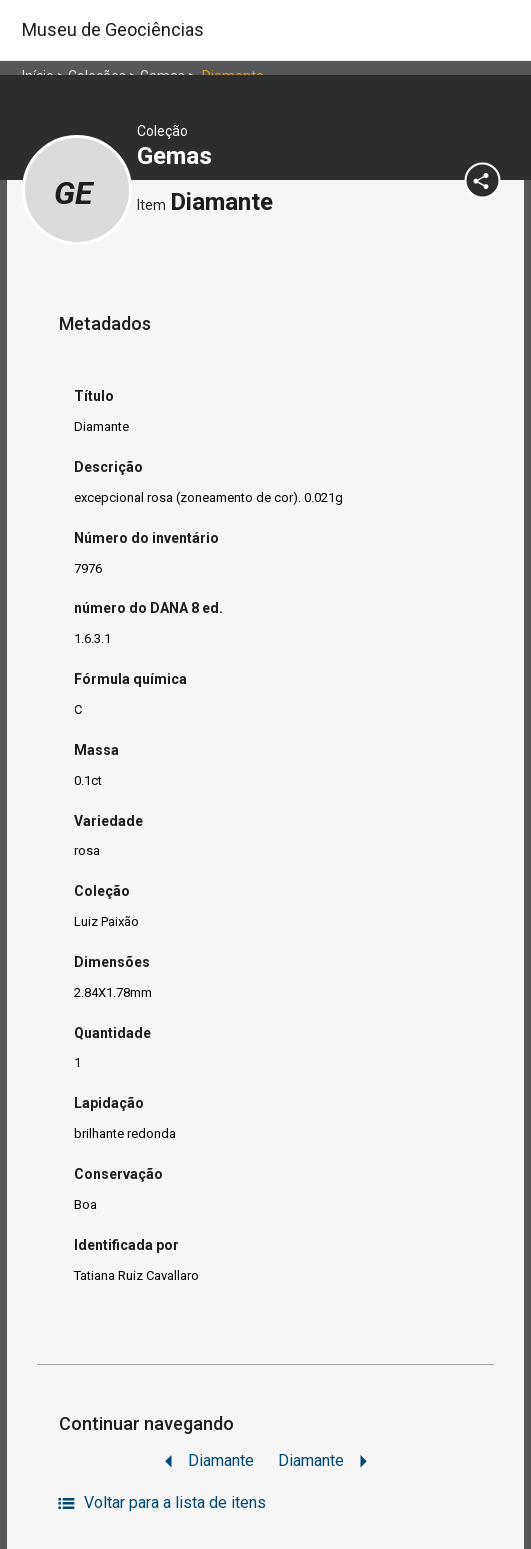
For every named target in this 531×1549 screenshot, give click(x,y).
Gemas (177, 156)
